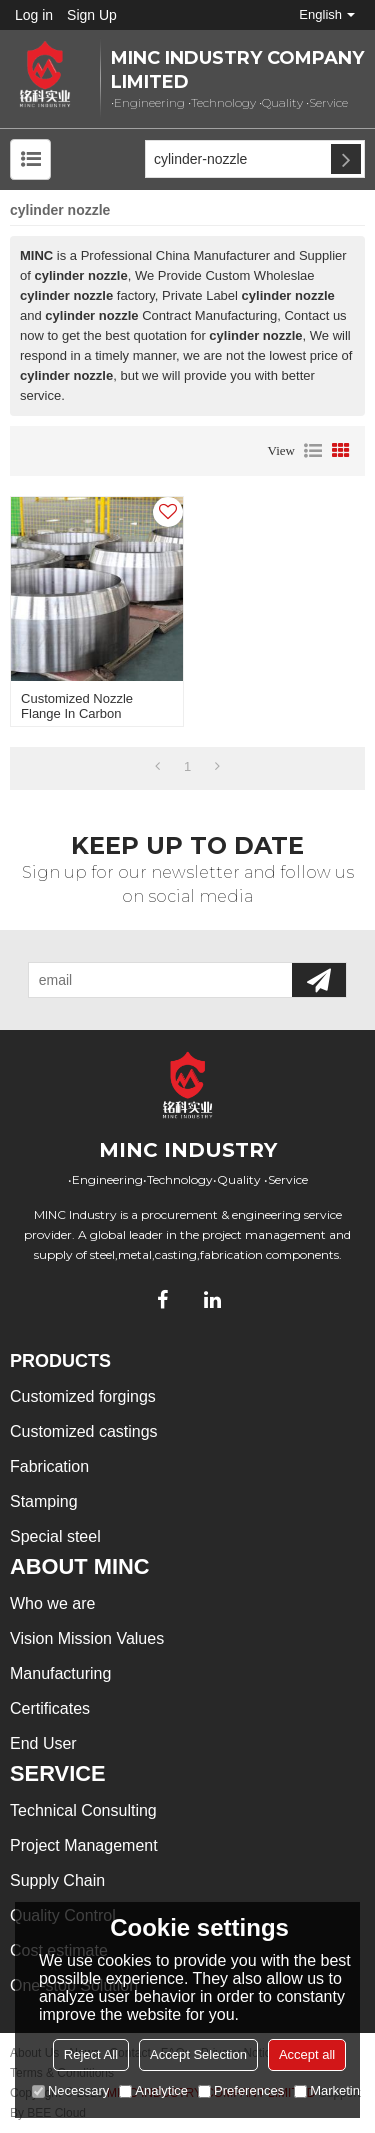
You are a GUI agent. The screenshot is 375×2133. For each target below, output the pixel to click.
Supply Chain (57, 1880)
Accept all (307, 2054)
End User (43, 1743)
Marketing (330, 2090)
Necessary (70, 2090)
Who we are (52, 1603)
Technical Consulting (83, 1810)
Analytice (153, 2090)
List (313, 451)
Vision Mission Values (87, 1638)
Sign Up (92, 15)
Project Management (84, 1845)
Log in (34, 15)
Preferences (241, 2090)
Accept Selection (198, 2054)
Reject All (91, 2054)
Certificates (50, 1708)
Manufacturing (60, 1673)
